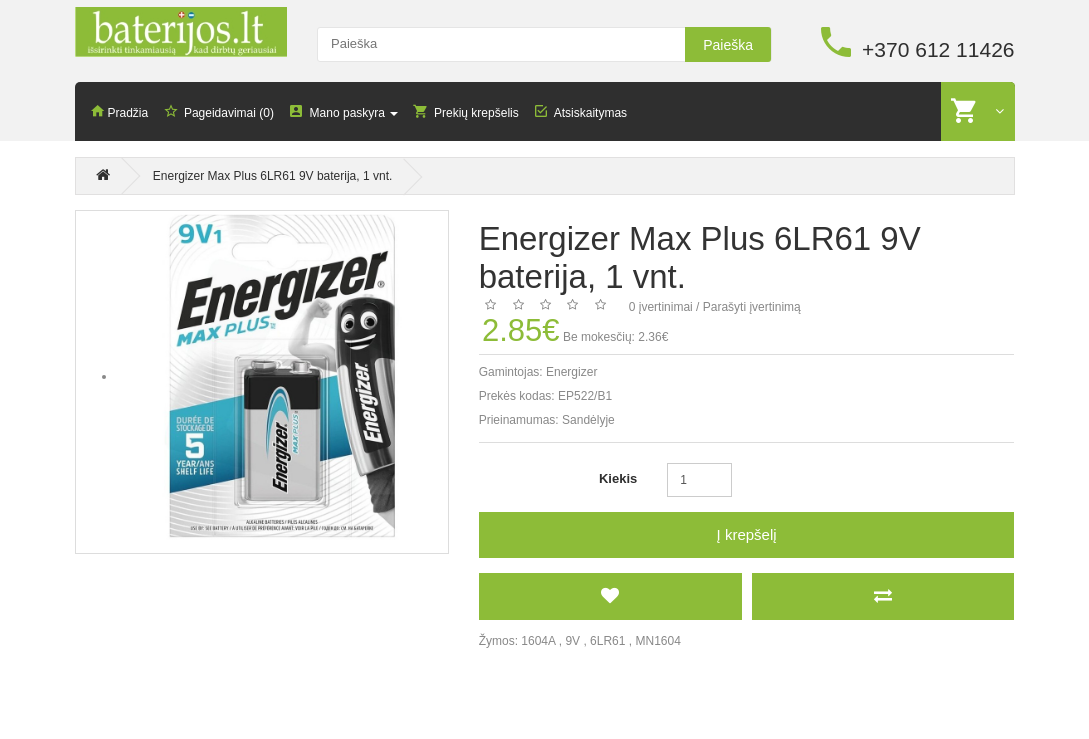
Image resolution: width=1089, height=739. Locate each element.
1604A (538, 640)
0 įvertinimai (661, 306)
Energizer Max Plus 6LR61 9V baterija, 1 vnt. (272, 176)
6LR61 (607, 640)
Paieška (728, 45)
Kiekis (618, 477)
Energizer (571, 371)
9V (572, 640)
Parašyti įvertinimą (752, 306)
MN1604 (657, 640)
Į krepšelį (747, 533)
